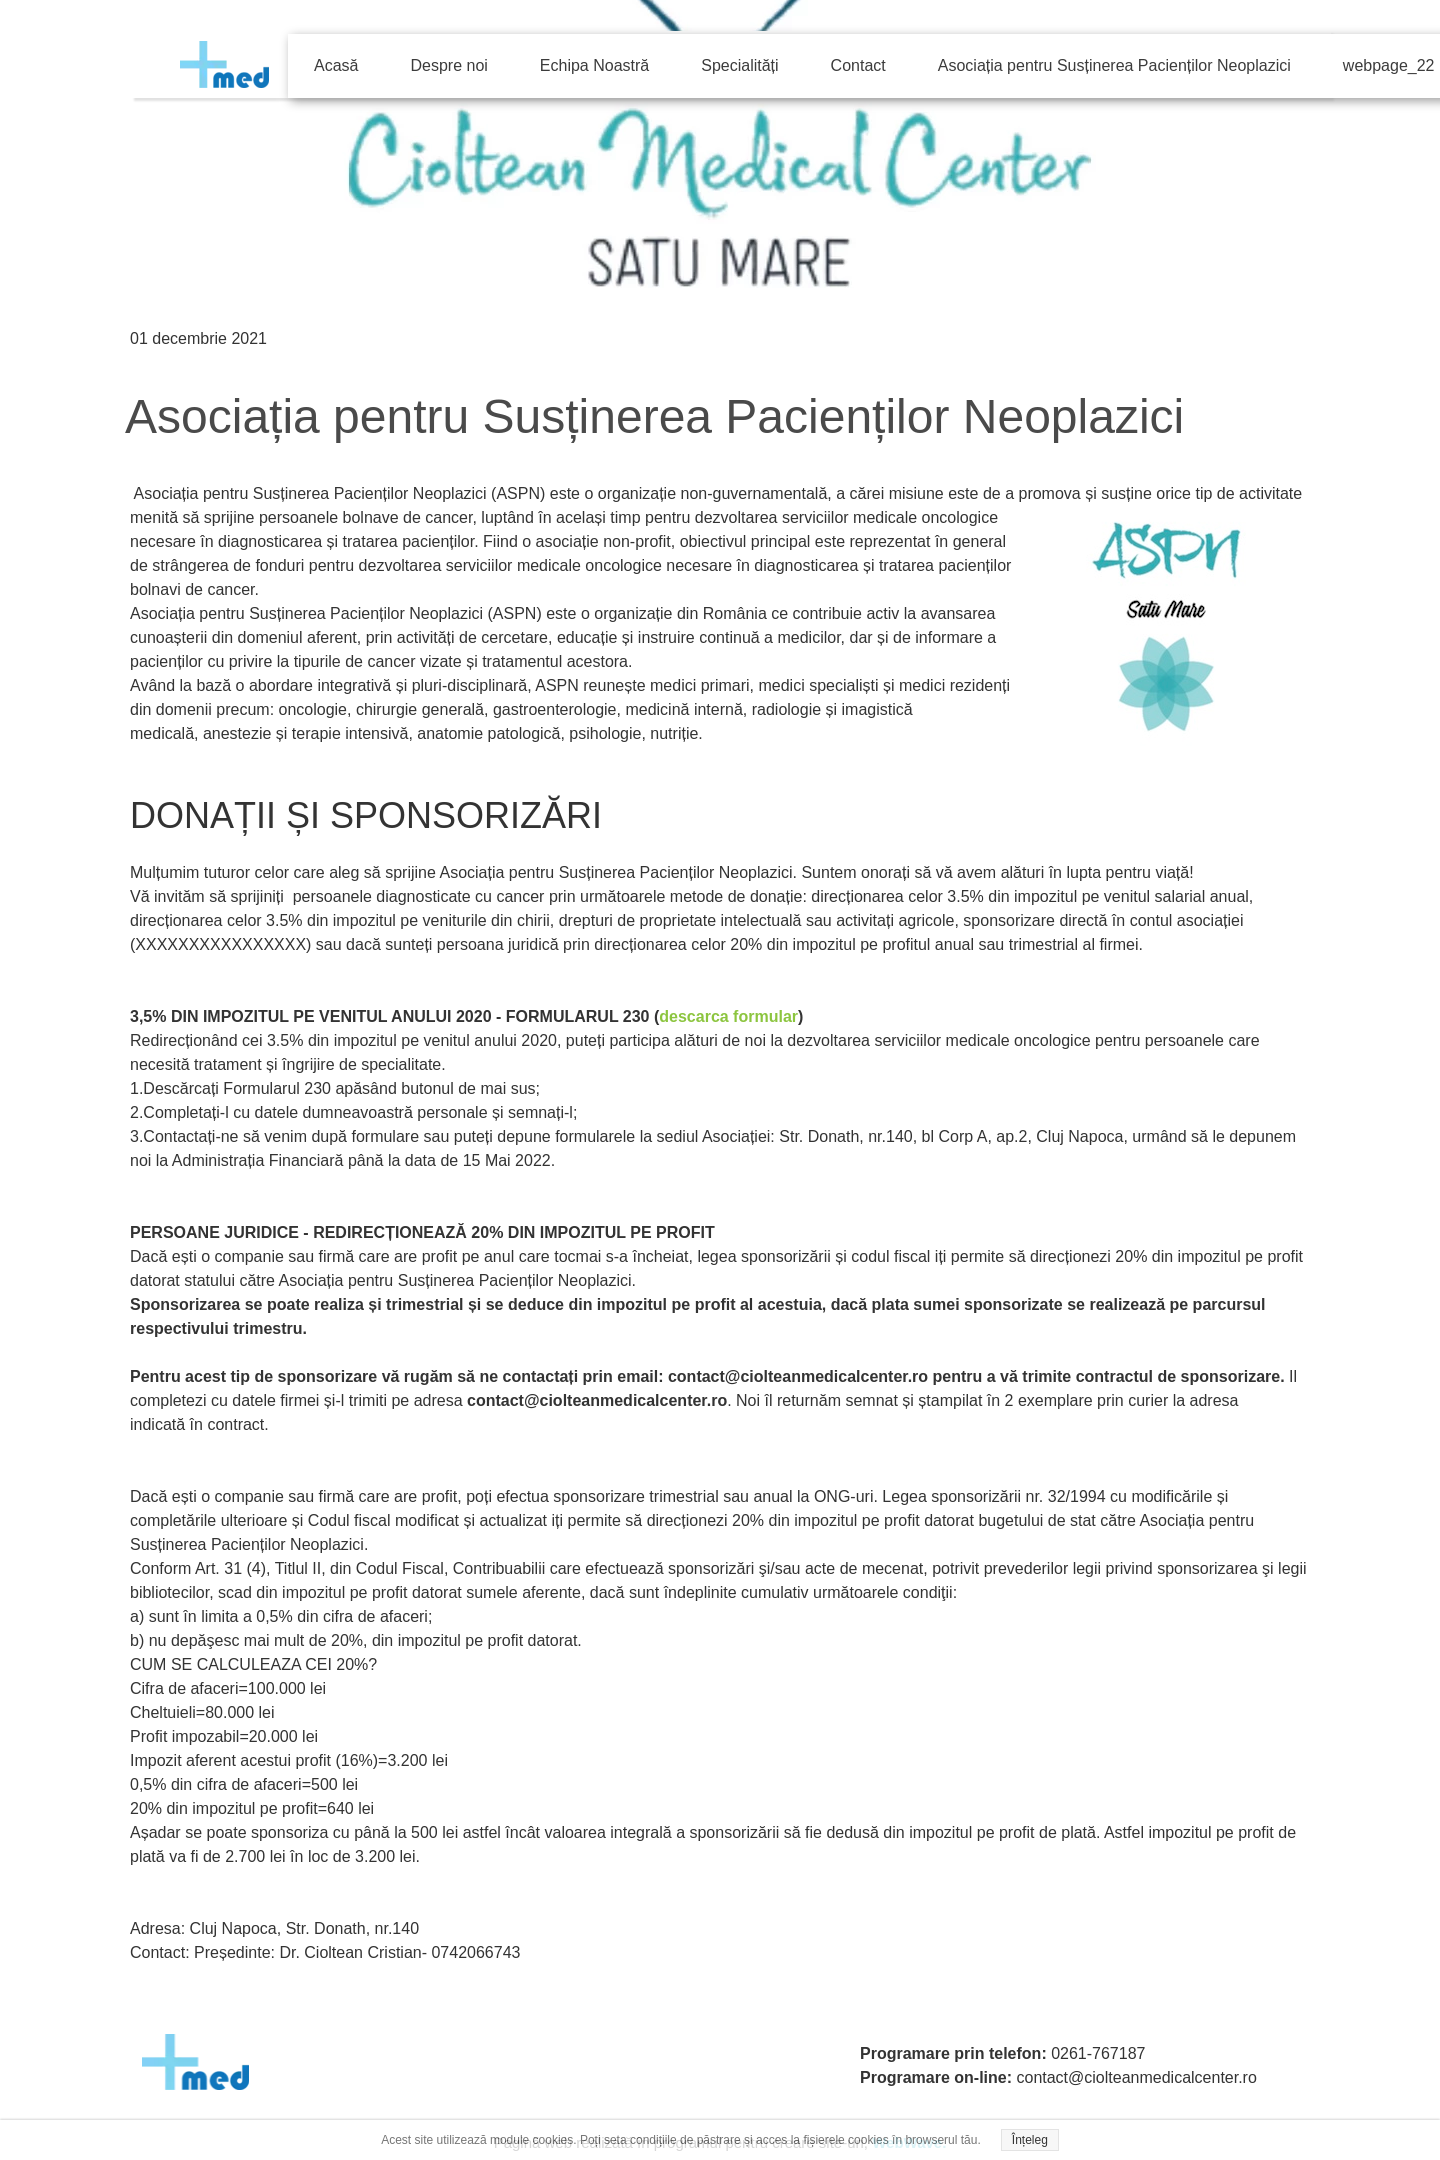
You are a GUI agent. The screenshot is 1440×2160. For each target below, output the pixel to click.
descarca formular (728, 1016)
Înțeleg (1030, 2140)
